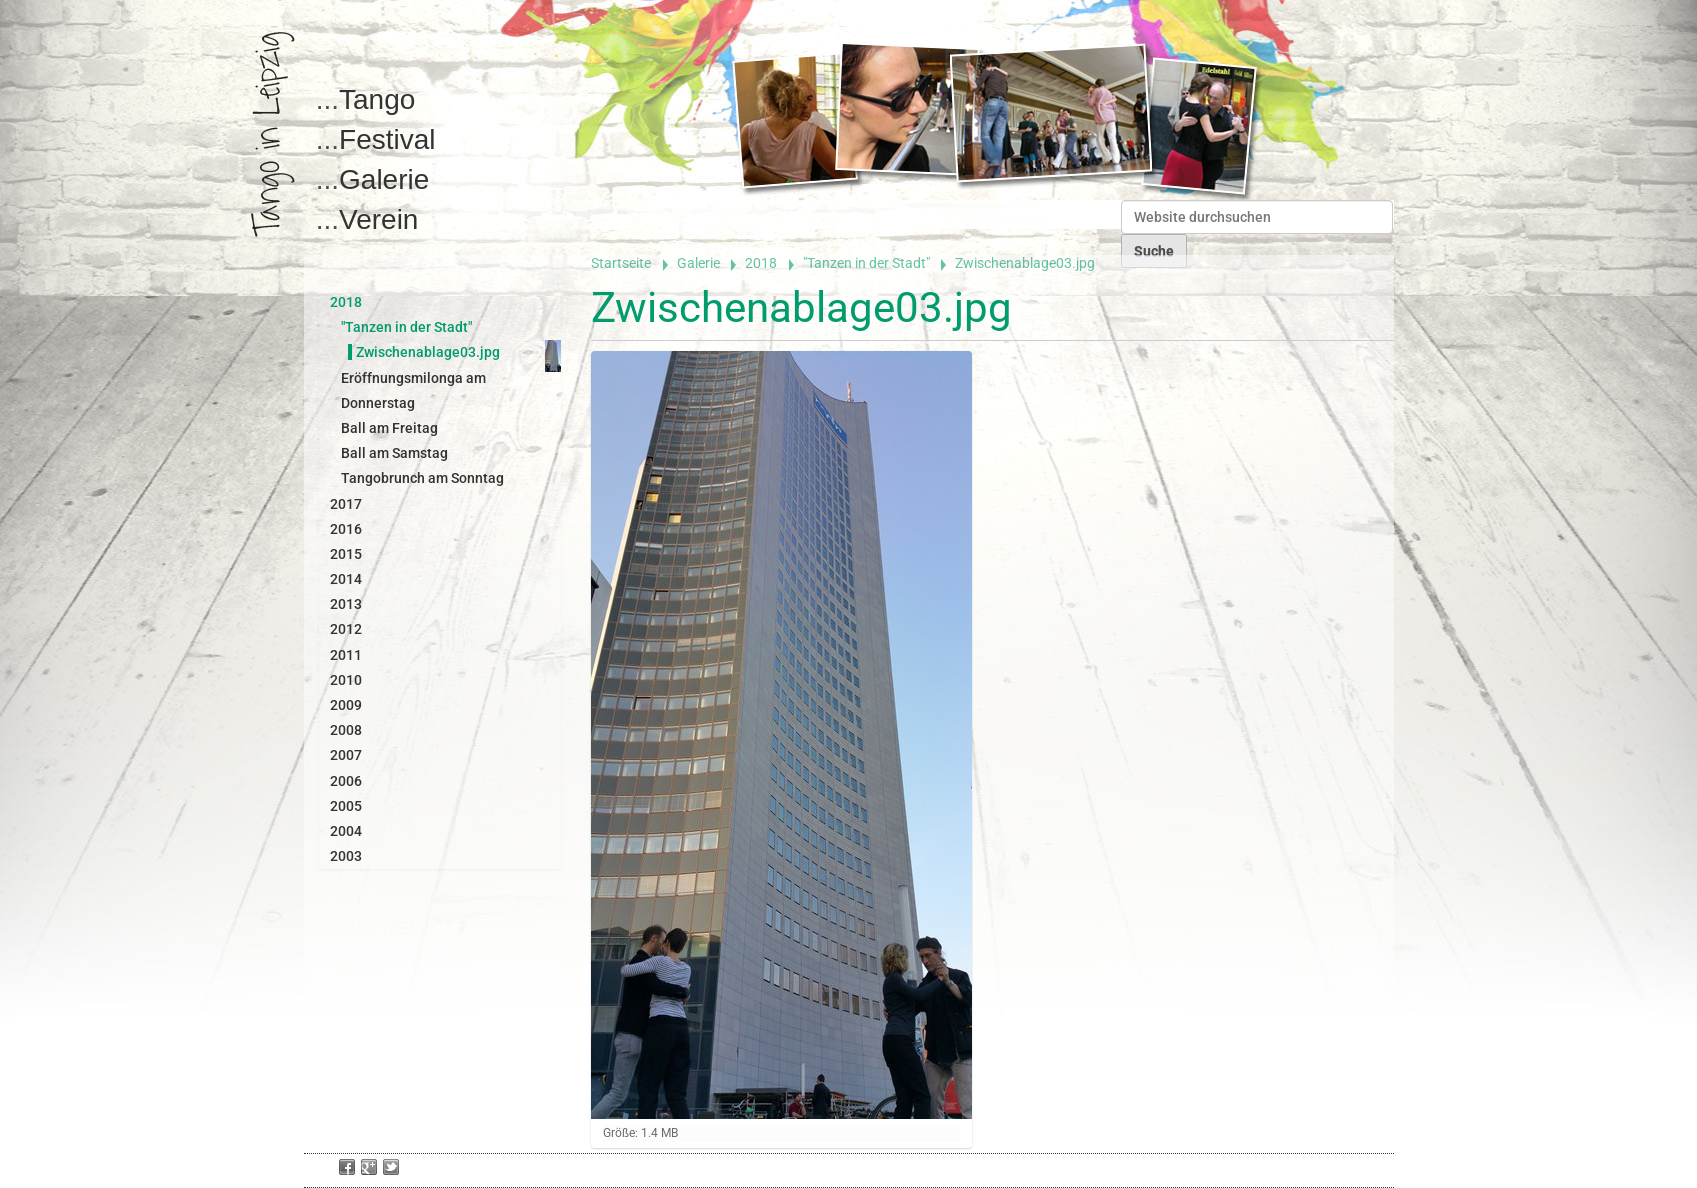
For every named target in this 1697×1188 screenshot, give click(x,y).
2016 (346, 529)
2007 (346, 755)
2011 (346, 655)
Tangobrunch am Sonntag (422, 478)
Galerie (384, 179)
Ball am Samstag (394, 453)
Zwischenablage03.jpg (428, 352)
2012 (346, 629)
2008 (346, 730)
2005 (346, 806)
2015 (346, 554)
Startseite (621, 263)
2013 (346, 604)
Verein (378, 219)
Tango (377, 99)
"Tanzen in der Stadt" (866, 263)
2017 (346, 504)
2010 (346, 680)
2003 (346, 856)
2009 (346, 705)
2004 (346, 831)
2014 (346, 579)
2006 (346, 781)
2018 (761, 263)
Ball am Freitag (389, 428)
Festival (387, 139)
